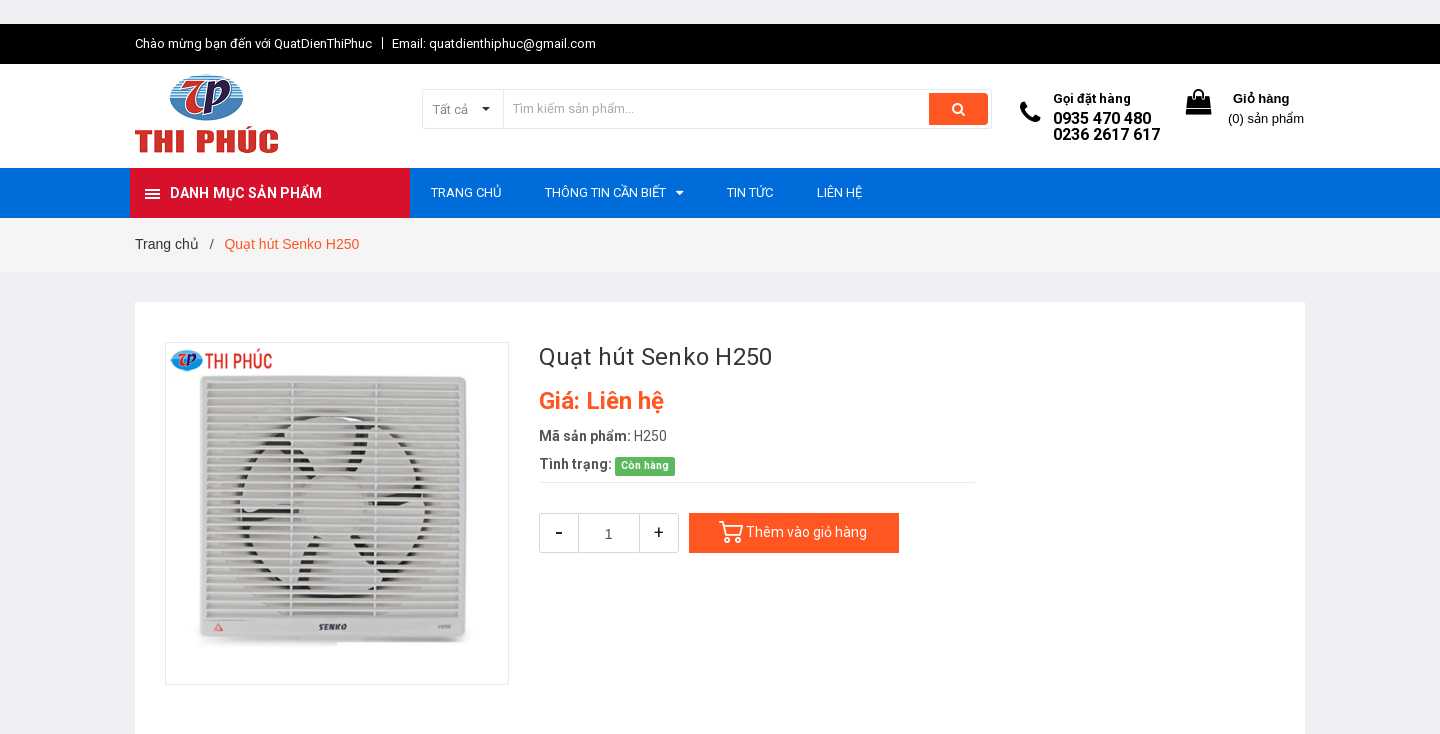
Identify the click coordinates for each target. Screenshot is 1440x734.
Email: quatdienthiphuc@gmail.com (494, 43)
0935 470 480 (1102, 118)
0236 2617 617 (1106, 134)
